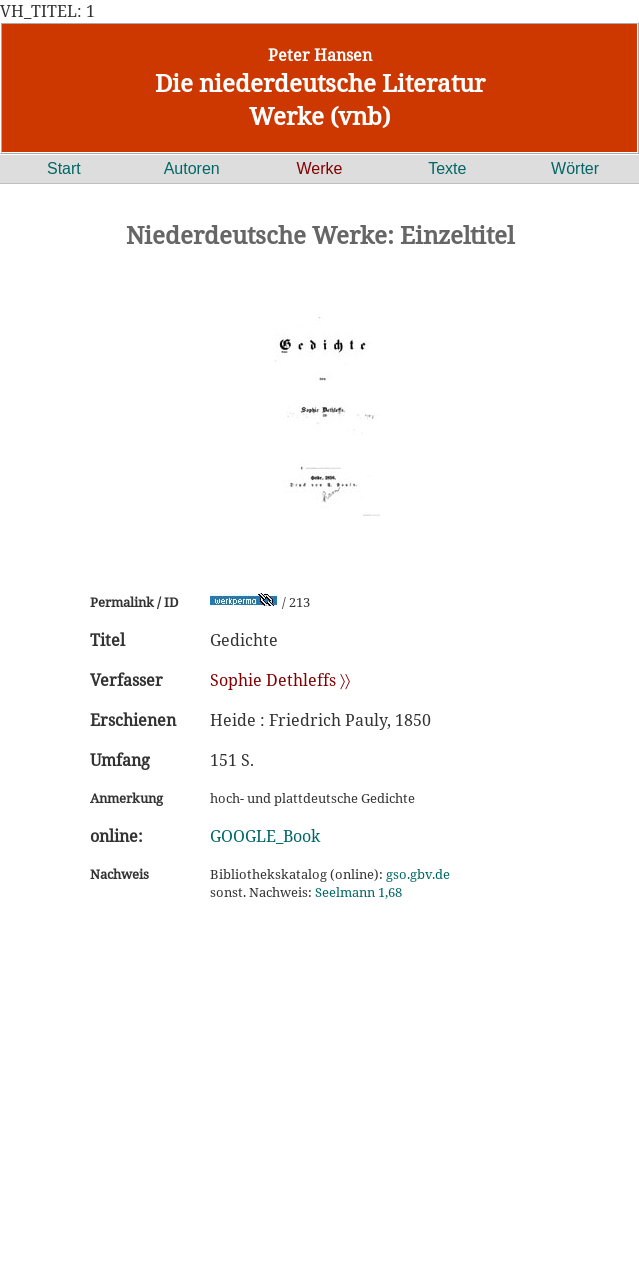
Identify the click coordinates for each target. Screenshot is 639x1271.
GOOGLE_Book (265, 836)
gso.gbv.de (418, 874)
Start (64, 168)
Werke (320, 168)
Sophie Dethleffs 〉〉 (280, 680)
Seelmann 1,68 (358, 892)
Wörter (575, 168)
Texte (447, 168)
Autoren (192, 168)
